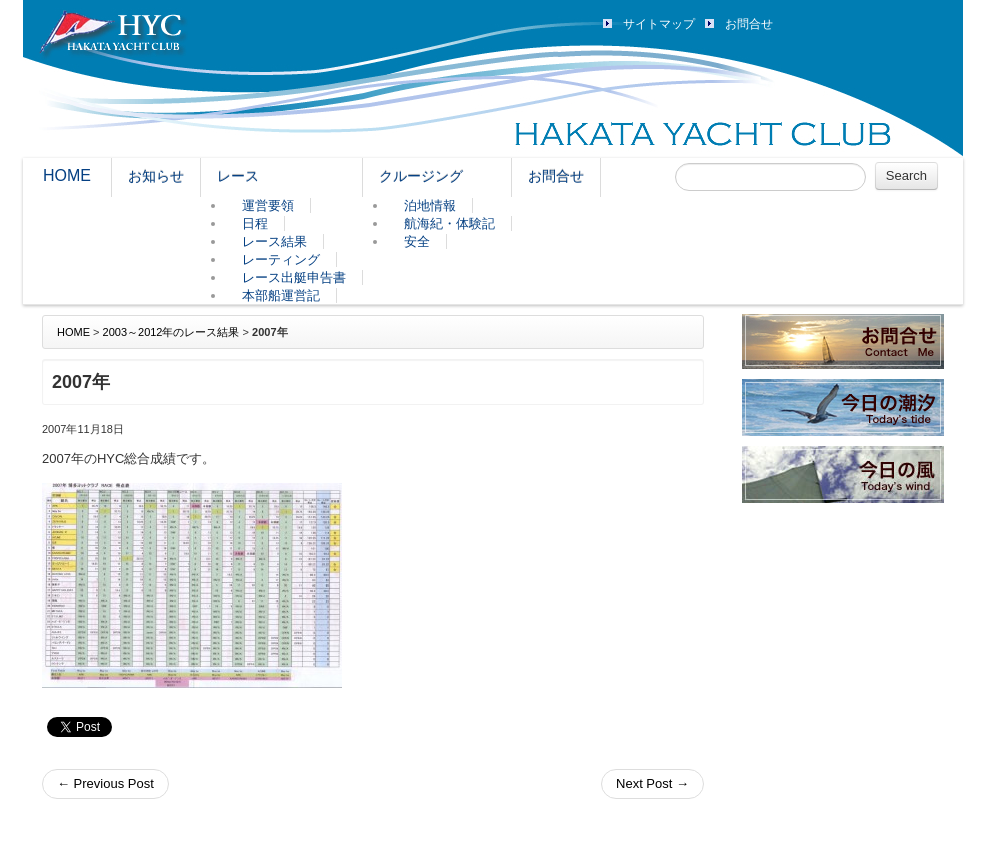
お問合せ (749, 24)
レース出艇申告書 (294, 277)
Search (906, 175)
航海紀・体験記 (449, 223)
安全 (417, 241)
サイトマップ (659, 24)
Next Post (652, 783)
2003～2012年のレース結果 (171, 332)
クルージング (421, 176)
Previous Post (105, 783)
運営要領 (268, 205)
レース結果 (274, 241)
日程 (255, 223)
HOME (67, 175)
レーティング (281, 259)
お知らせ (156, 176)
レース (238, 176)
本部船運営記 (281, 295)
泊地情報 (430, 205)
